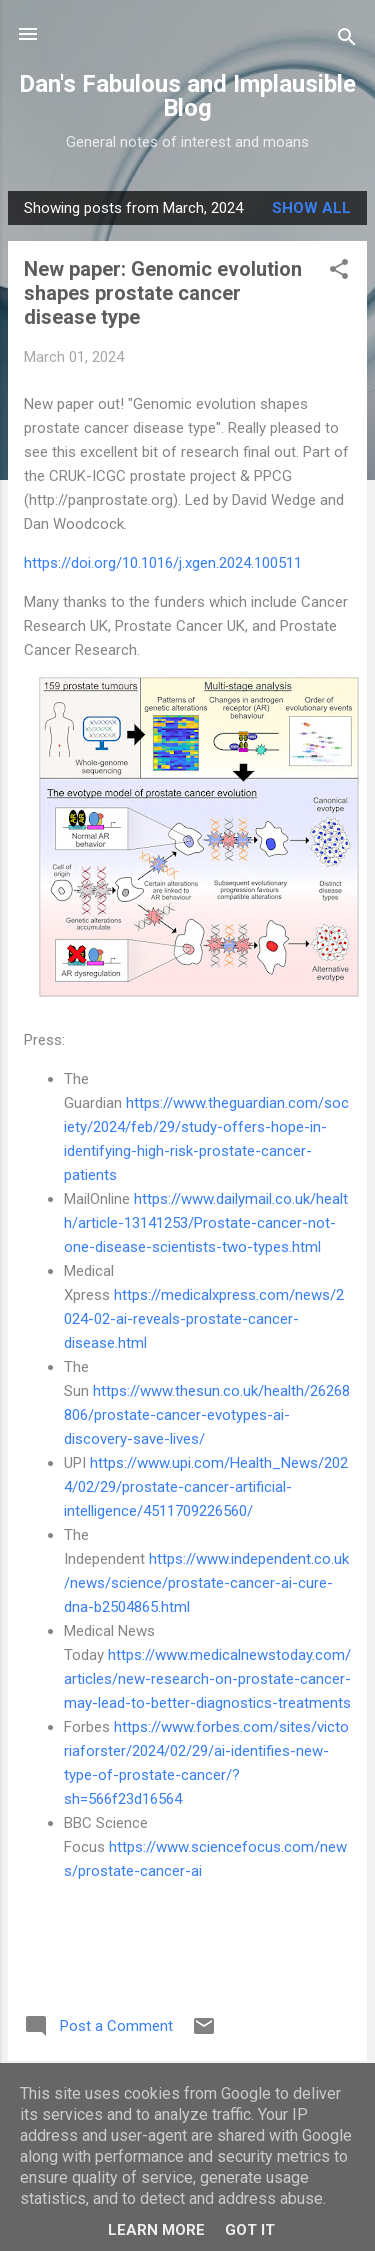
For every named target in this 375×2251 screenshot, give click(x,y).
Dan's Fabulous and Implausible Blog (187, 96)
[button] (339, 272)
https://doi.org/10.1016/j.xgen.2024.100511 (163, 563)
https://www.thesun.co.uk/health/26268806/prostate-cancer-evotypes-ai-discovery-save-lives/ (207, 1415)
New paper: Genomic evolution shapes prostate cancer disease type (163, 293)
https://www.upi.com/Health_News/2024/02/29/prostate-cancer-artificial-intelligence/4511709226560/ (206, 1487)
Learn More (156, 2230)
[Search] (347, 40)
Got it (250, 2230)
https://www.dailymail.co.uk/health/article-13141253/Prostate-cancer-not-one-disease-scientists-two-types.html (206, 1223)
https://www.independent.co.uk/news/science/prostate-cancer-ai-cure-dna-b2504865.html (206, 1583)
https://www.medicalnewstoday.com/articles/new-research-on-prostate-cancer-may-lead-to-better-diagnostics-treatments (207, 1679)
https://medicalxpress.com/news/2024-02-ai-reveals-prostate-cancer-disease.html (204, 1319)
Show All (311, 208)
